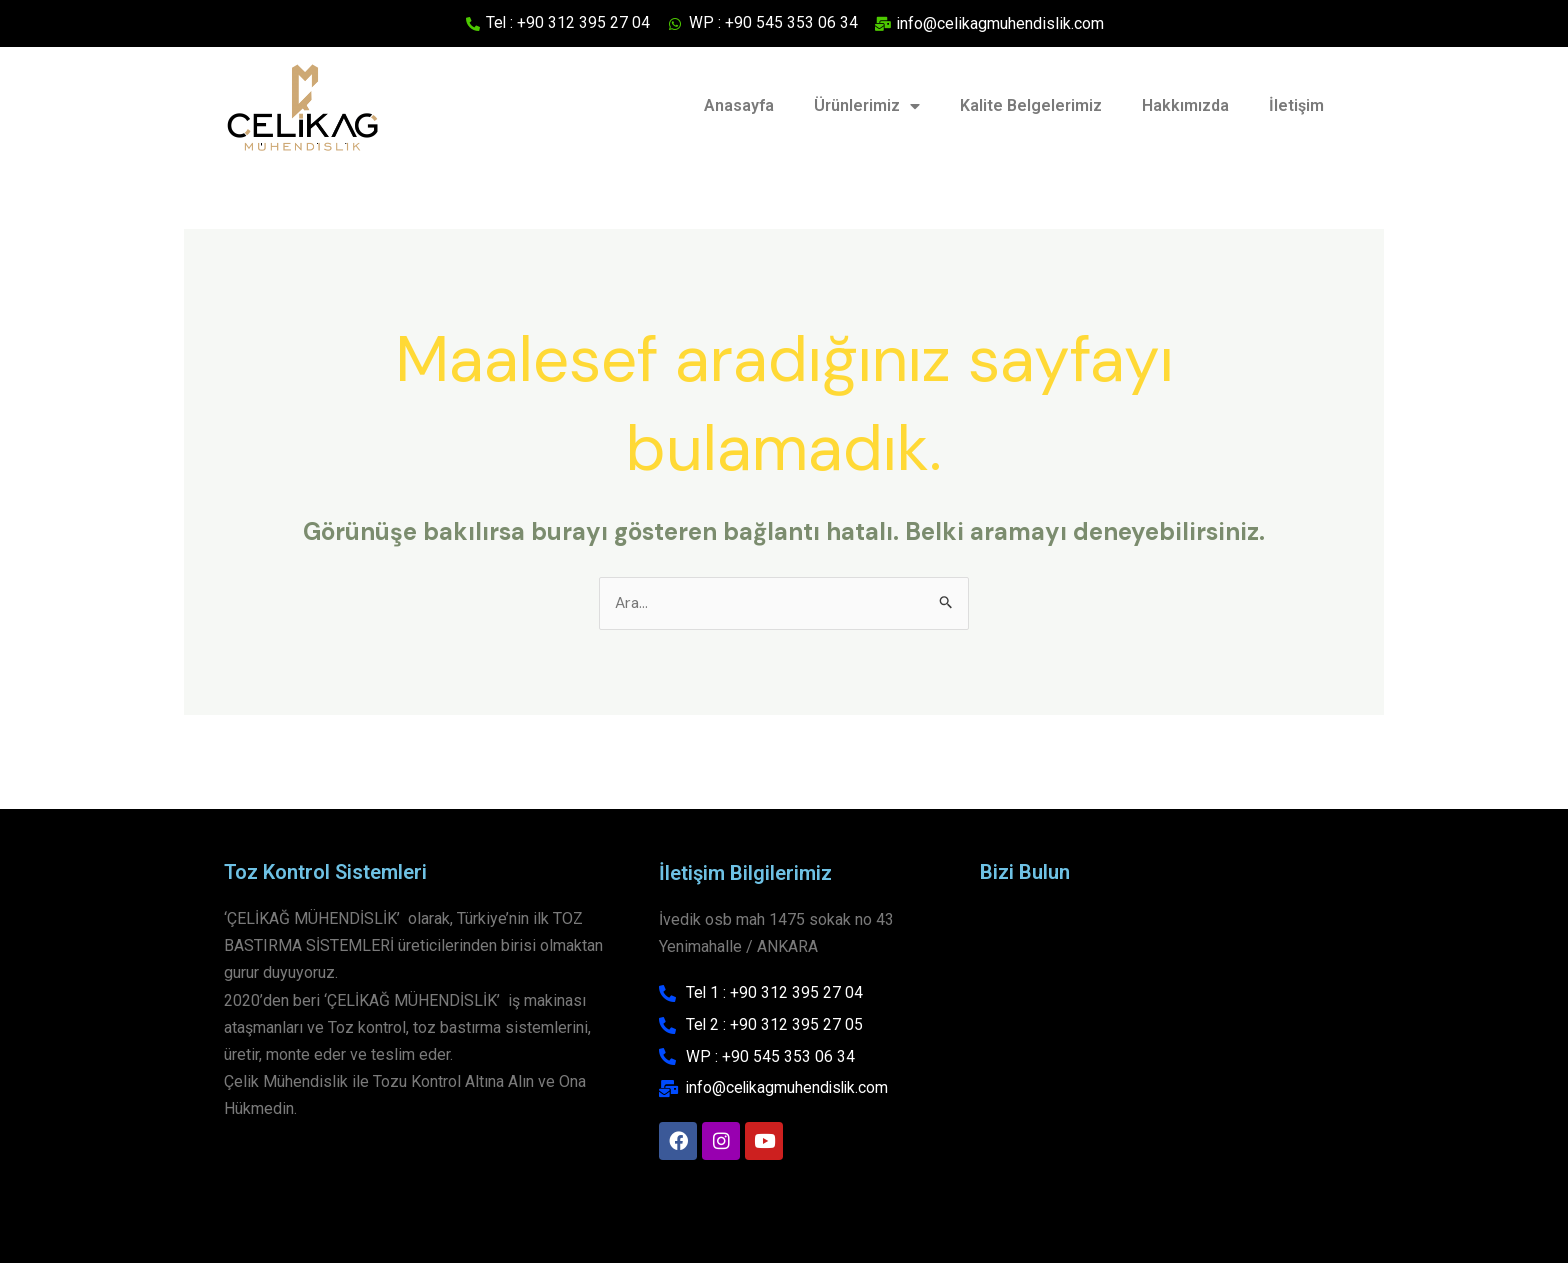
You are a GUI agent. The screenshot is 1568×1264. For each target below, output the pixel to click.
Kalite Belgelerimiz (1031, 105)
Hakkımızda (1185, 105)
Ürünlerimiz (867, 106)
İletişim (1296, 105)
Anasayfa (739, 105)
